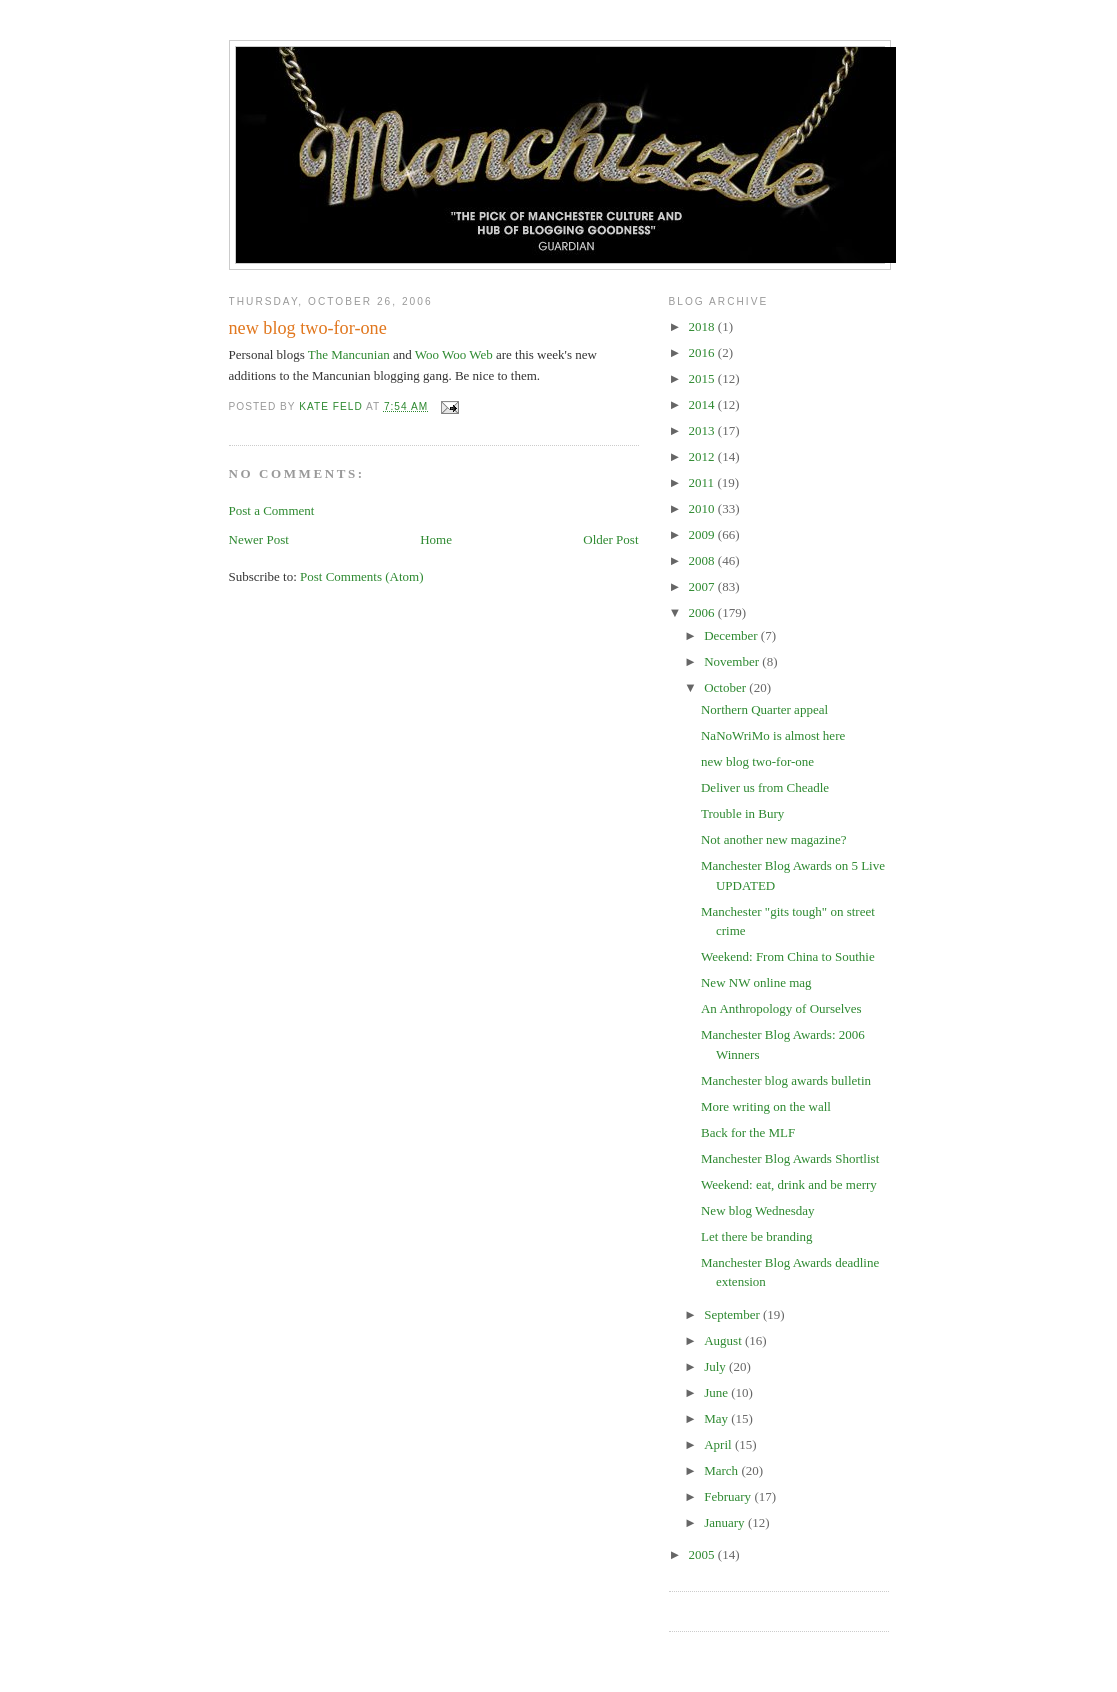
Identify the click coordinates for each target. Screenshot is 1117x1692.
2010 (703, 508)
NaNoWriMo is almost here (773, 735)
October (726, 687)
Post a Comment (272, 510)
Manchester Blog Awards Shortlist (790, 1158)
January (726, 1522)
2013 (703, 430)
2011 (703, 482)
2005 (703, 1554)
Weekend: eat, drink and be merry (789, 1184)
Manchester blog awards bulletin (786, 1080)
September (733, 1314)
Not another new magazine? (773, 839)
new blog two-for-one (757, 761)
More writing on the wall (766, 1106)
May (717, 1418)
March (722, 1470)
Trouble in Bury (742, 813)
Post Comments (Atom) (362, 576)
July (716, 1366)
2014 (703, 404)
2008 (703, 560)
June (717, 1392)
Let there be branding (757, 1236)
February (729, 1496)
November (733, 661)
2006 (703, 612)
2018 (703, 326)
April (719, 1444)
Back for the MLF (748, 1132)
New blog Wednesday (758, 1210)
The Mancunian (349, 354)
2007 (703, 586)
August (724, 1340)
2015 (703, 378)
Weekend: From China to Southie (788, 956)
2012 (703, 456)
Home (436, 539)
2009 (703, 534)
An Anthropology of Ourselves (781, 1008)
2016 (703, 352)
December (732, 635)
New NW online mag (756, 982)
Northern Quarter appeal (764, 709)
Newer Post (259, 539)
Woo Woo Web (454, 354)
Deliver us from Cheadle (765, 787)
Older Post (610, 539)
